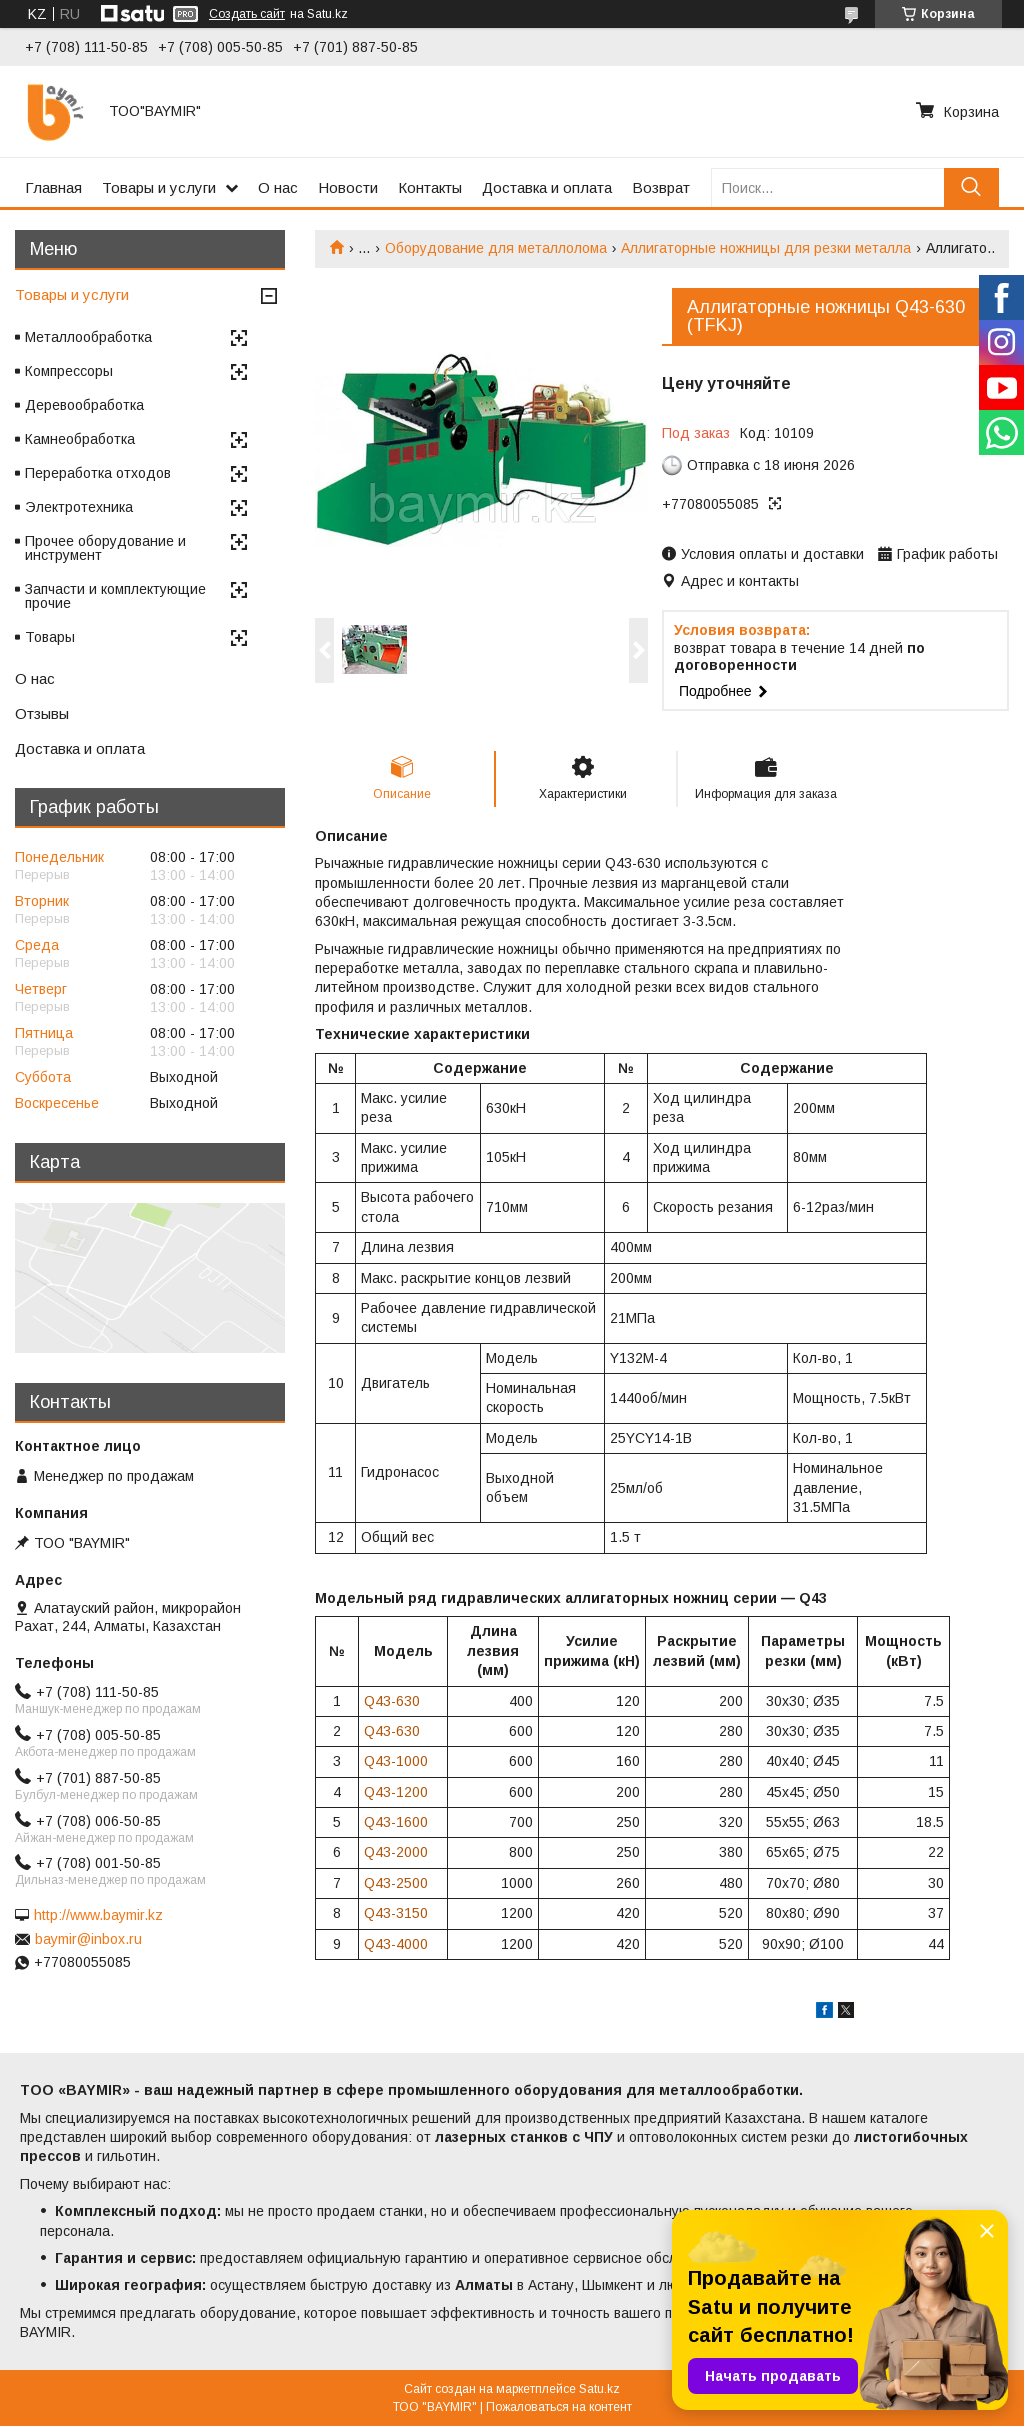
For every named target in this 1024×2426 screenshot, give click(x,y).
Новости (348, 187)
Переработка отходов (98, 473)
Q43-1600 (396, 1822)
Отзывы (42, 713)
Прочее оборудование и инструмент (105, 548)
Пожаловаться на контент (559, 2407)
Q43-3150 (396, 1913)
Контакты (430, 187)
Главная (53, 187)
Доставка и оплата (547, 187)
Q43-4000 (396, 1944)
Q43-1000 (396, 1761)
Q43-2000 (396, 1852)
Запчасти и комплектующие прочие (115, 596)
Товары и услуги (159, 187)
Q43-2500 (396, 1883)
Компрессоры (69, 371)
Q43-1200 (396, 1792)
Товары (50, 637)
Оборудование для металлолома (496, 248)
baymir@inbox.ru (88, 1939)
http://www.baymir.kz (98, 1915)
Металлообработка (88, 337)
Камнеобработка (80, 439)
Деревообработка (84, 405)
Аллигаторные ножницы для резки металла (766, 248)
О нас (278, 187)
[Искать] (971, 187)
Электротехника (79, 507)
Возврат (661, 187)
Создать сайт (247, 14)
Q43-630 (392, 1701)
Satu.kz (599, 2389)
